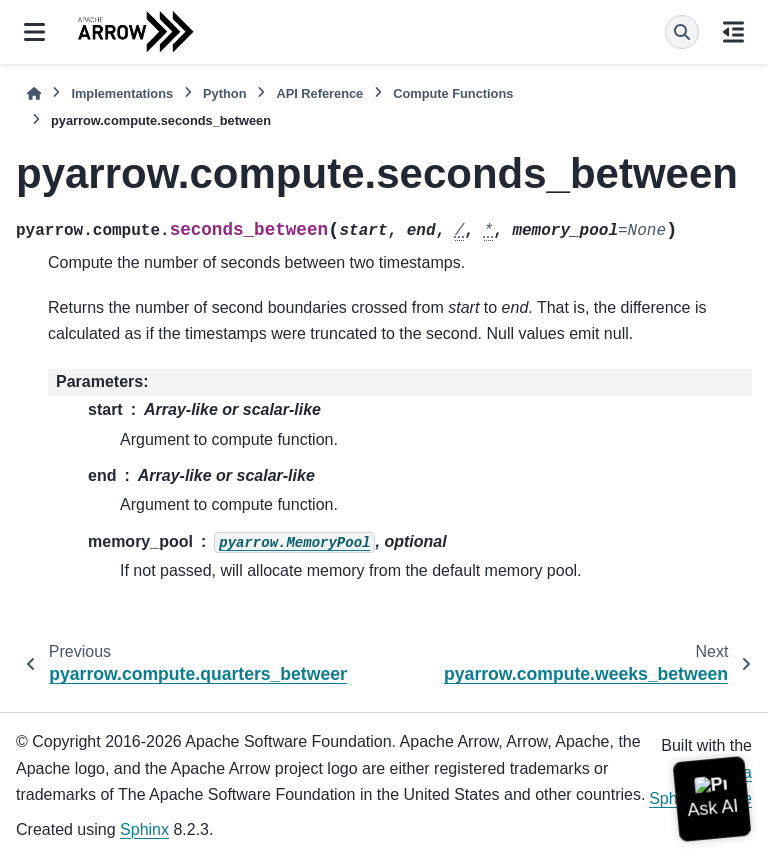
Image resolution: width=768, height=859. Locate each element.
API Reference (319, 93)
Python (224, 93)
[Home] (34, 93)
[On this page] (733, 32)
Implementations (122, 93)
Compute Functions (453, 93)
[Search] (682, 32)
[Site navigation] (34, 32)
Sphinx (144, 829)
